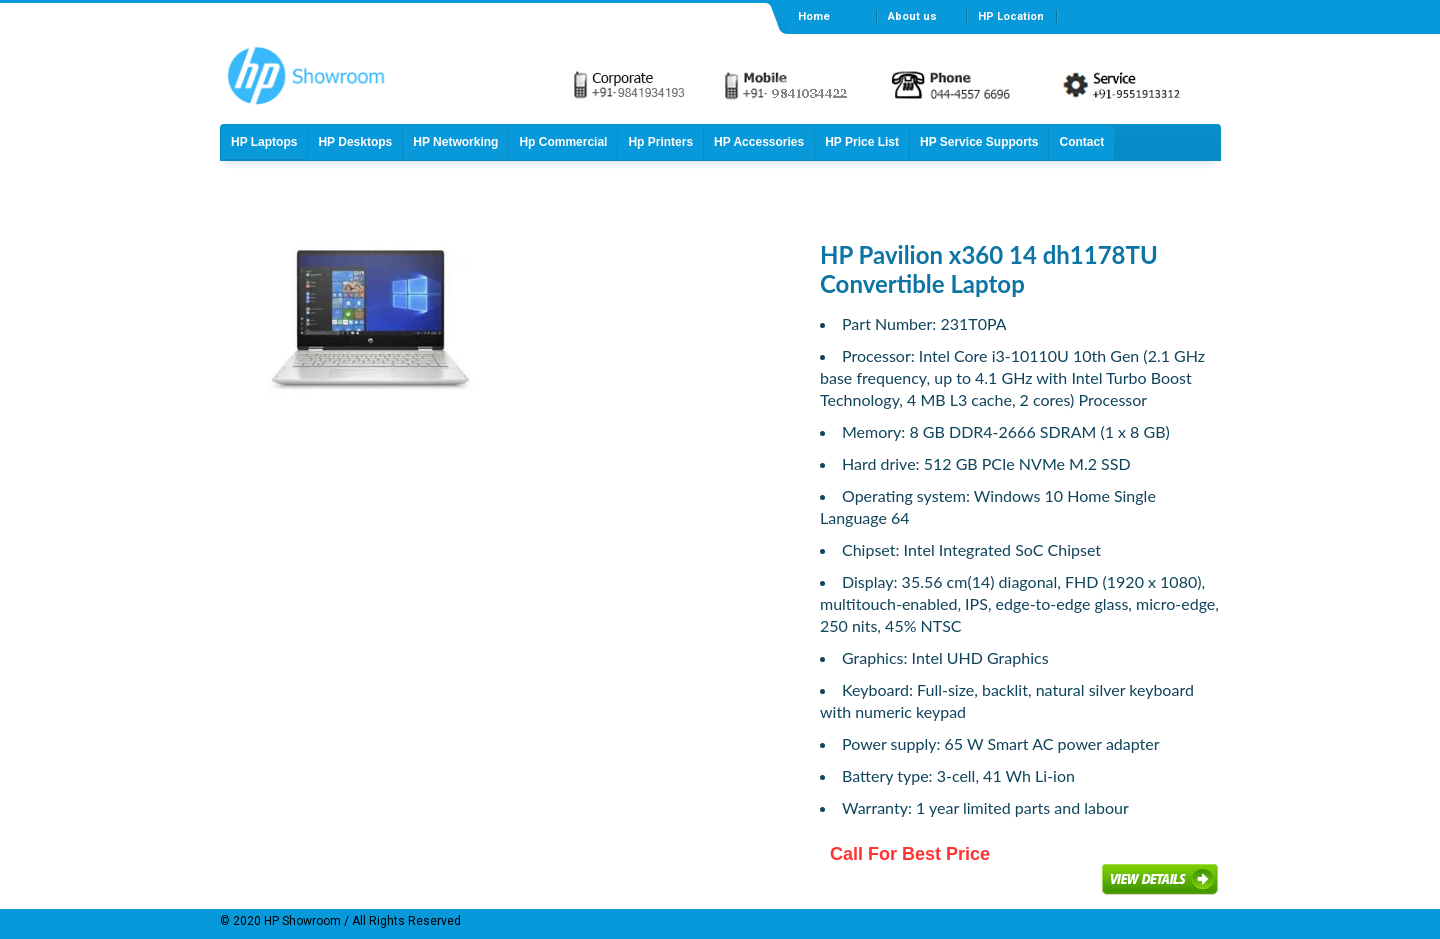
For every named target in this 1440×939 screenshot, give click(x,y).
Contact (1081, 142)
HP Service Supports (979, 142)
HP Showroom (301, 921)
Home (814, 16)
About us (912, 16)
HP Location (1011, 16)
